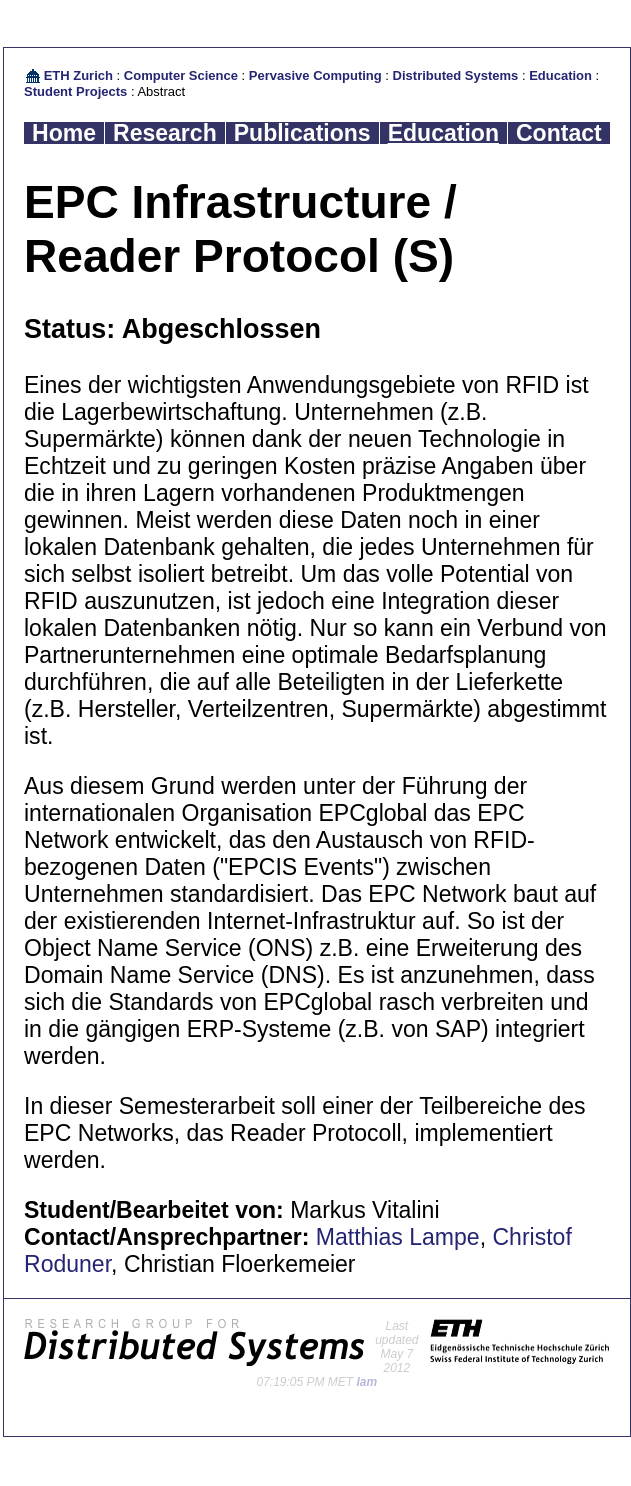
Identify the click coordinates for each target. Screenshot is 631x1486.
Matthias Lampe (398, 1237)
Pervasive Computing (315, 75)
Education (560, 75)
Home (64, 133)
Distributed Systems (456, 75)
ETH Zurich (78, 75)
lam (367, 1382)
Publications (302, 133)
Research (165, 133)
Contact (559, 133)
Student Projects (75, 91)
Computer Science (181, 75)
